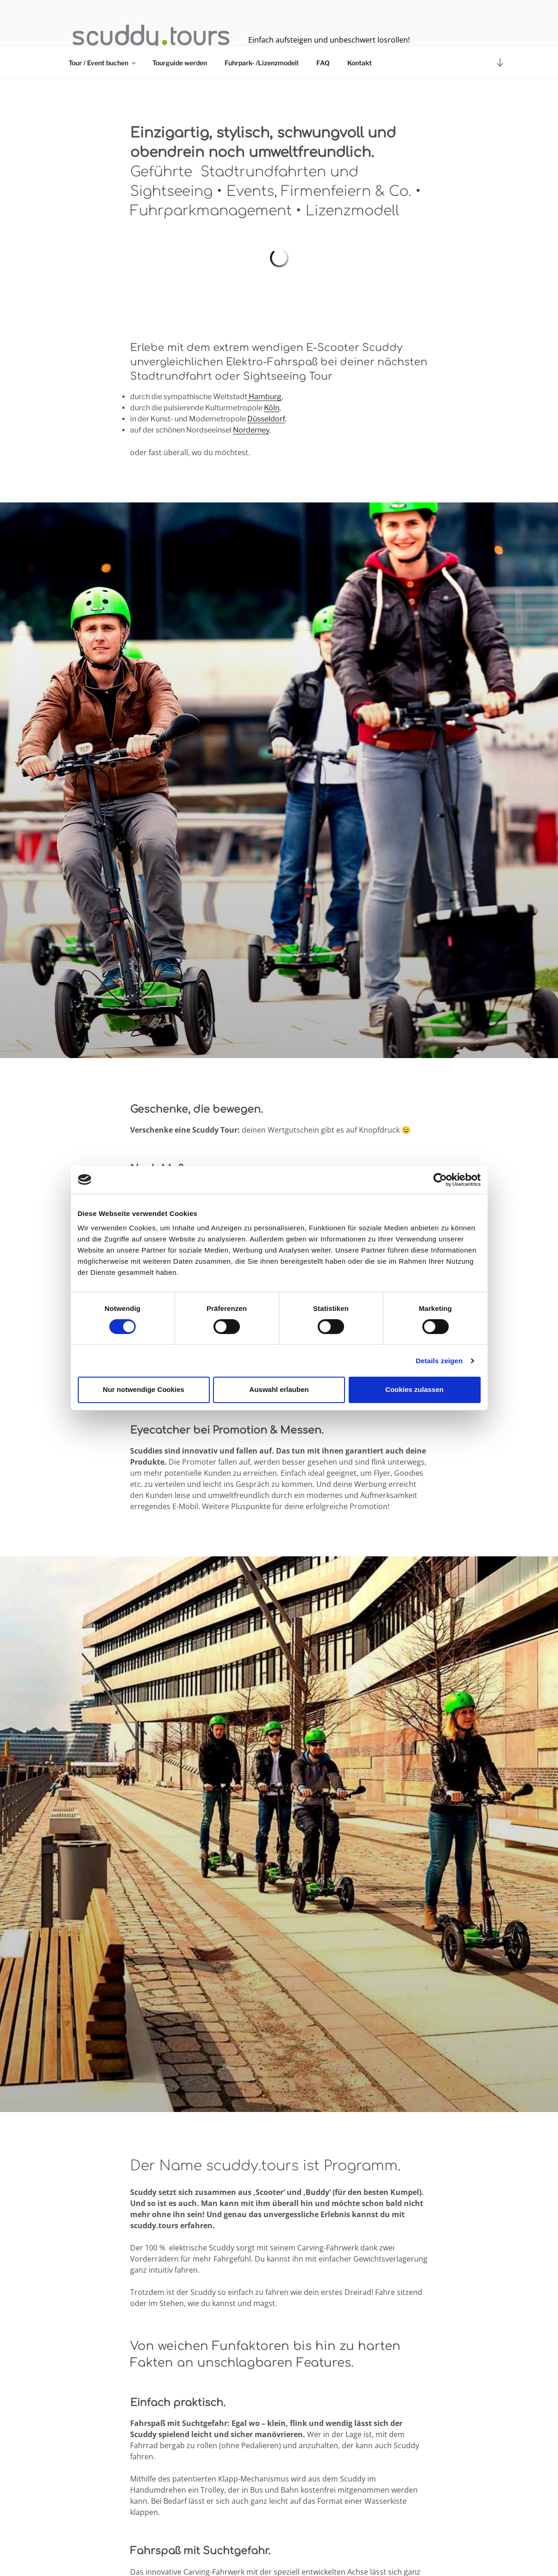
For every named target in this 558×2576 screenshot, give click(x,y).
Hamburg (264, 396)
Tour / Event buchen (103, 63)
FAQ (323, 63)
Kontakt (359, 63)
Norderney (251, 430)
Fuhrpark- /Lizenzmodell (262, 63)
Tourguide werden (179, 63)
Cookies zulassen (414, 1389)
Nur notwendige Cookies (143, 1389)
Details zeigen (439, 1361)
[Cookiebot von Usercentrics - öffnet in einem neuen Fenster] (440, 1179)
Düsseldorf (266, 418)
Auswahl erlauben (278, 1389)
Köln (271, 407)
